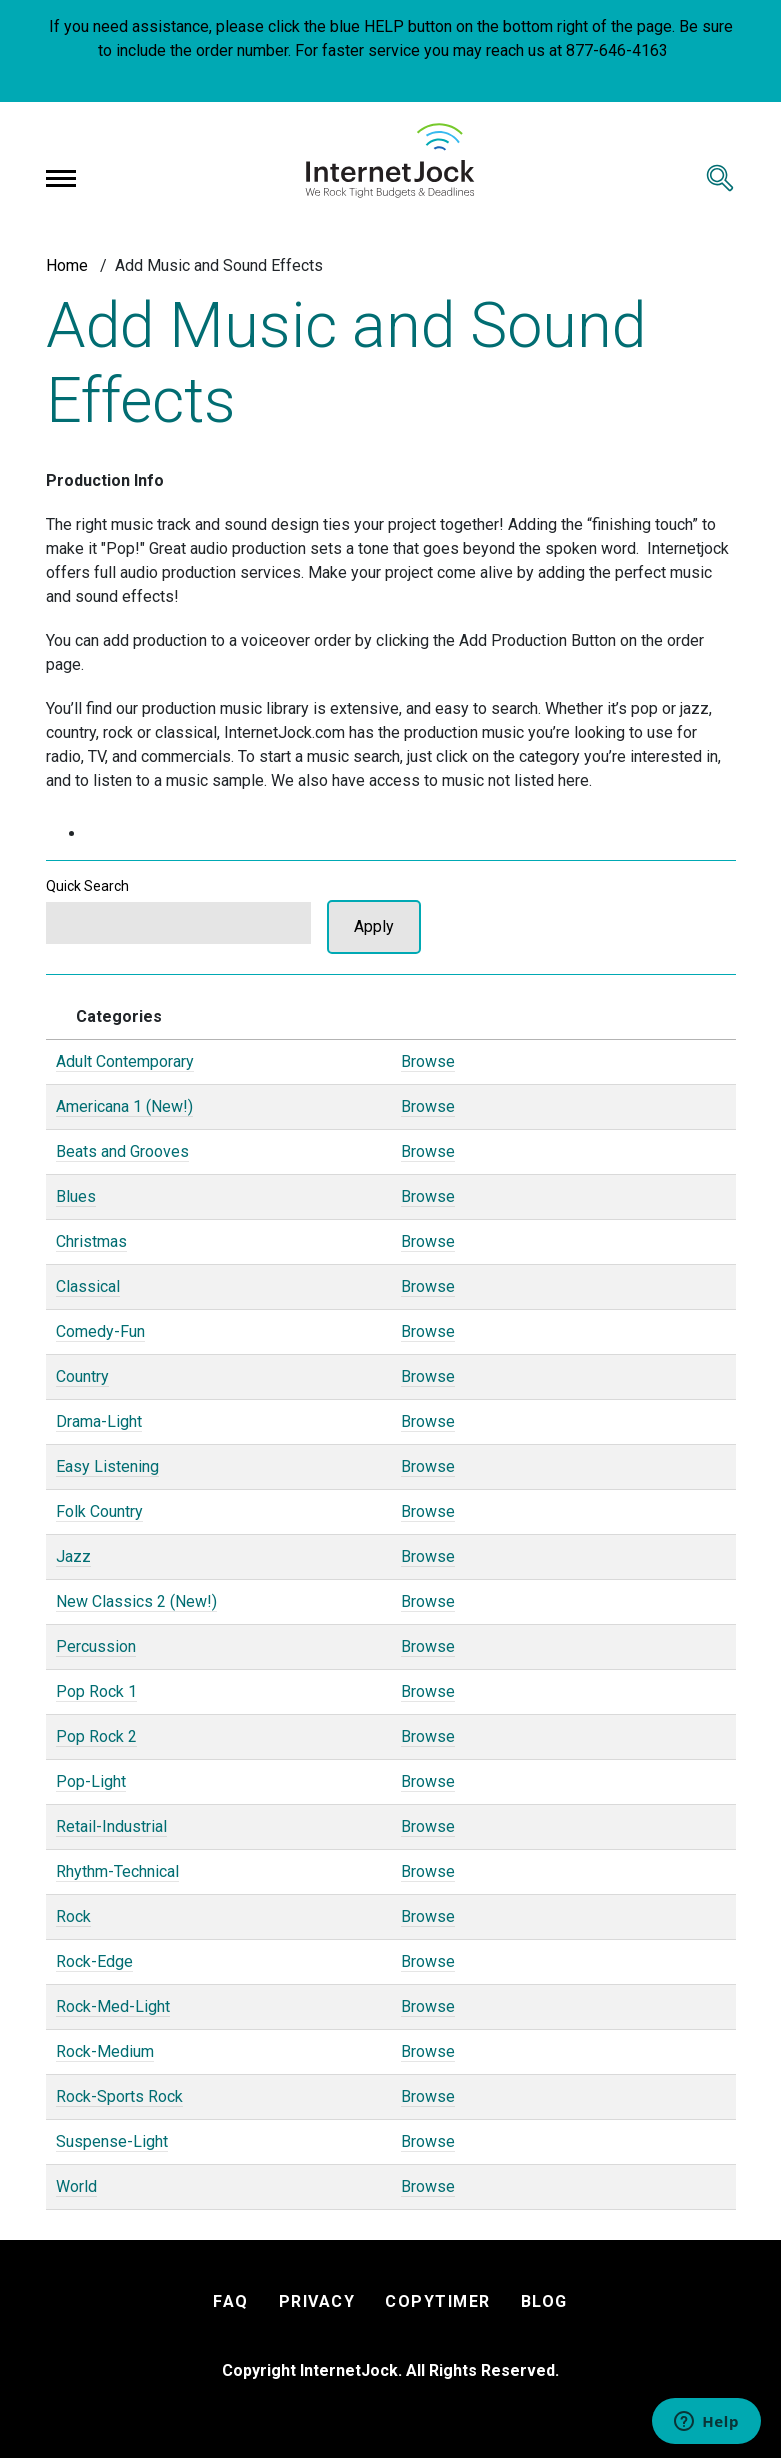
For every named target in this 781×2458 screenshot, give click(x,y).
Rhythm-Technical (117, 1871)
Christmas (91, 1241)
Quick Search (87, 886)
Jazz (73, 1556)
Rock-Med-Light (113, 2006)
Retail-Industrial (111, 1826)
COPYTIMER (438, 2301)
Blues (76, 1196)
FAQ (231, 2301)
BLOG (544, 2301)
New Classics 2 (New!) (136, 1601)
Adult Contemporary (125, 1061)
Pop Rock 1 (96, 1691)
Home (67, 265)
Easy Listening (107, 1466)
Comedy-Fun (100, 1331)
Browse (428, 1061)
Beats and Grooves (122, 1151)
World (76, 2186)
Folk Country (99, 1511)
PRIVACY (317, 2301)
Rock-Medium (105, 2051)
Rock (73, 1916)
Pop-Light (91, 1781)
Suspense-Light (112, 2141)
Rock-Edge (94, 1961)
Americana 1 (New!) (124, 1106)
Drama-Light (99, 1421)
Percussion (96, 1646)
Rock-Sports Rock (119, 2096)
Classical (88, 1286)
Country (82, 1376)
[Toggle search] (720, 178)
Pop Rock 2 (96, 1736)
